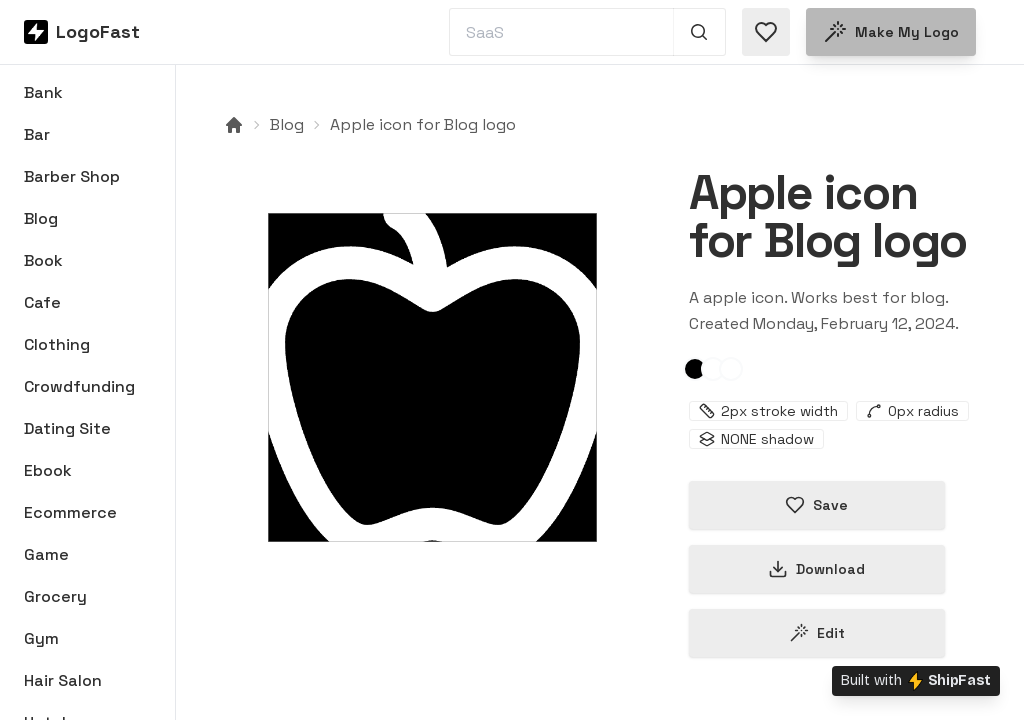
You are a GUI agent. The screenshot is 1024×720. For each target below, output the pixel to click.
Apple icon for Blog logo (423, 124)
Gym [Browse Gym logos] (41, 638)
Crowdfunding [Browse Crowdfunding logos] (79, 386)
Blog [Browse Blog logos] (41, 218)
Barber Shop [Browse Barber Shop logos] (72, 176)
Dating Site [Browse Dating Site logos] (67, 428)
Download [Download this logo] (816, 569)
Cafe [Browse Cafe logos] (42, 302)
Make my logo (891, 32)
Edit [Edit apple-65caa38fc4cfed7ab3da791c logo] (817, 633)
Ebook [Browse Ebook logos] (48, 470)
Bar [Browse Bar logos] (37, 134)
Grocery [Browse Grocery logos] (55, 596)
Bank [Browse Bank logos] (43, 92)
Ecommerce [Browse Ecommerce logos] (70, 512)
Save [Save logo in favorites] (816, 505)
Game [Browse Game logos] (46, 554)
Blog (287, 124)
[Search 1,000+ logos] (699, 32)
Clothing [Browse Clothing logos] (57, 344)
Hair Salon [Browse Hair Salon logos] (63, 680)
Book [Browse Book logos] (43, 260)
